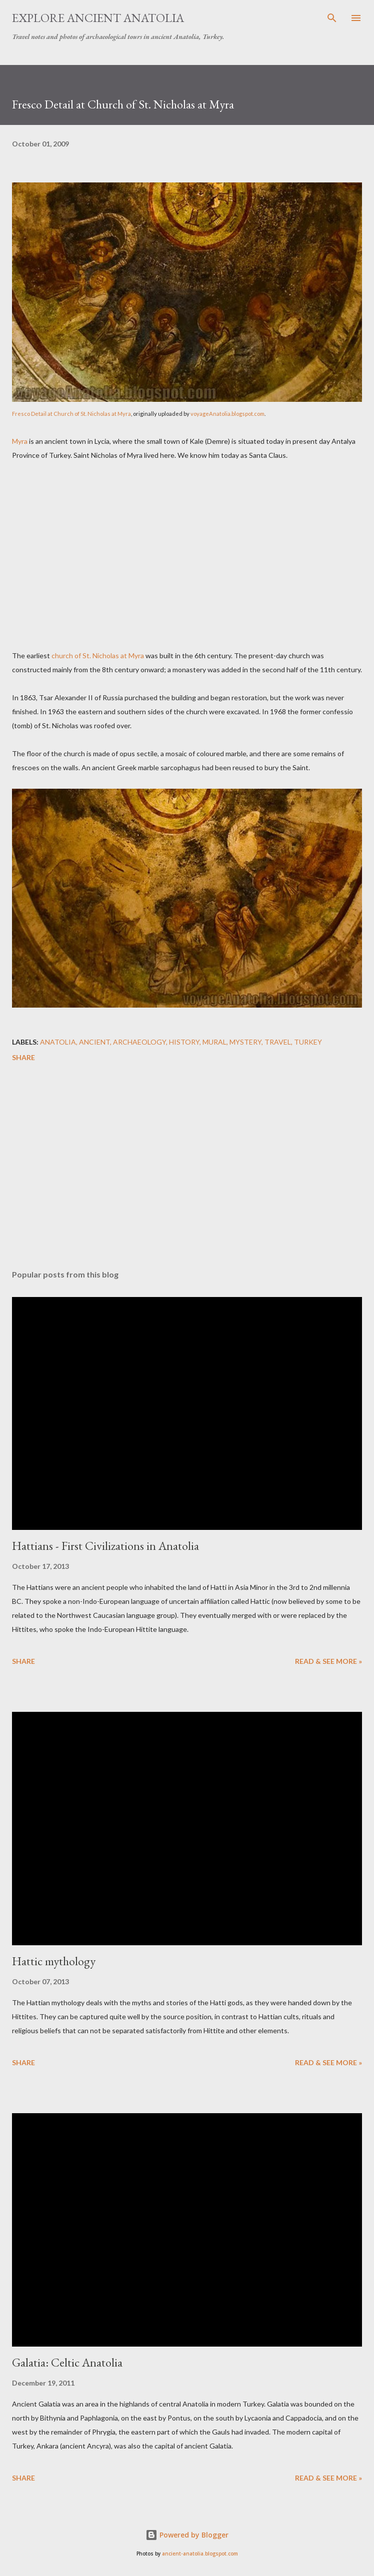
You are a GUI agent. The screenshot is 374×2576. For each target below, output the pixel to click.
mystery (246, 1042)
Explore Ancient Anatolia (98, 17)
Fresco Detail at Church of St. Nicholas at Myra (71, 413)
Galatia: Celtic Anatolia (67, 2362)
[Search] (332, 18)
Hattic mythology (54, 1961)
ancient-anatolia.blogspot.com (200, 2554)
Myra (20, 441)
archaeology (139, 1042)
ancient (94, 1042)
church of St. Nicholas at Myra (98, 655)
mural (214, 1042)
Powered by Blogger (187, 2535)
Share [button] (23, 1057)
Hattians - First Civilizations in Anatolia (105, 1545)
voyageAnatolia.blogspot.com (227, 413)
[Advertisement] (187, 560)
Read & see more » (328, 1661)
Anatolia (58, 1042)
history (184, 1042)
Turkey (308, 1042)
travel (277, 1042)
